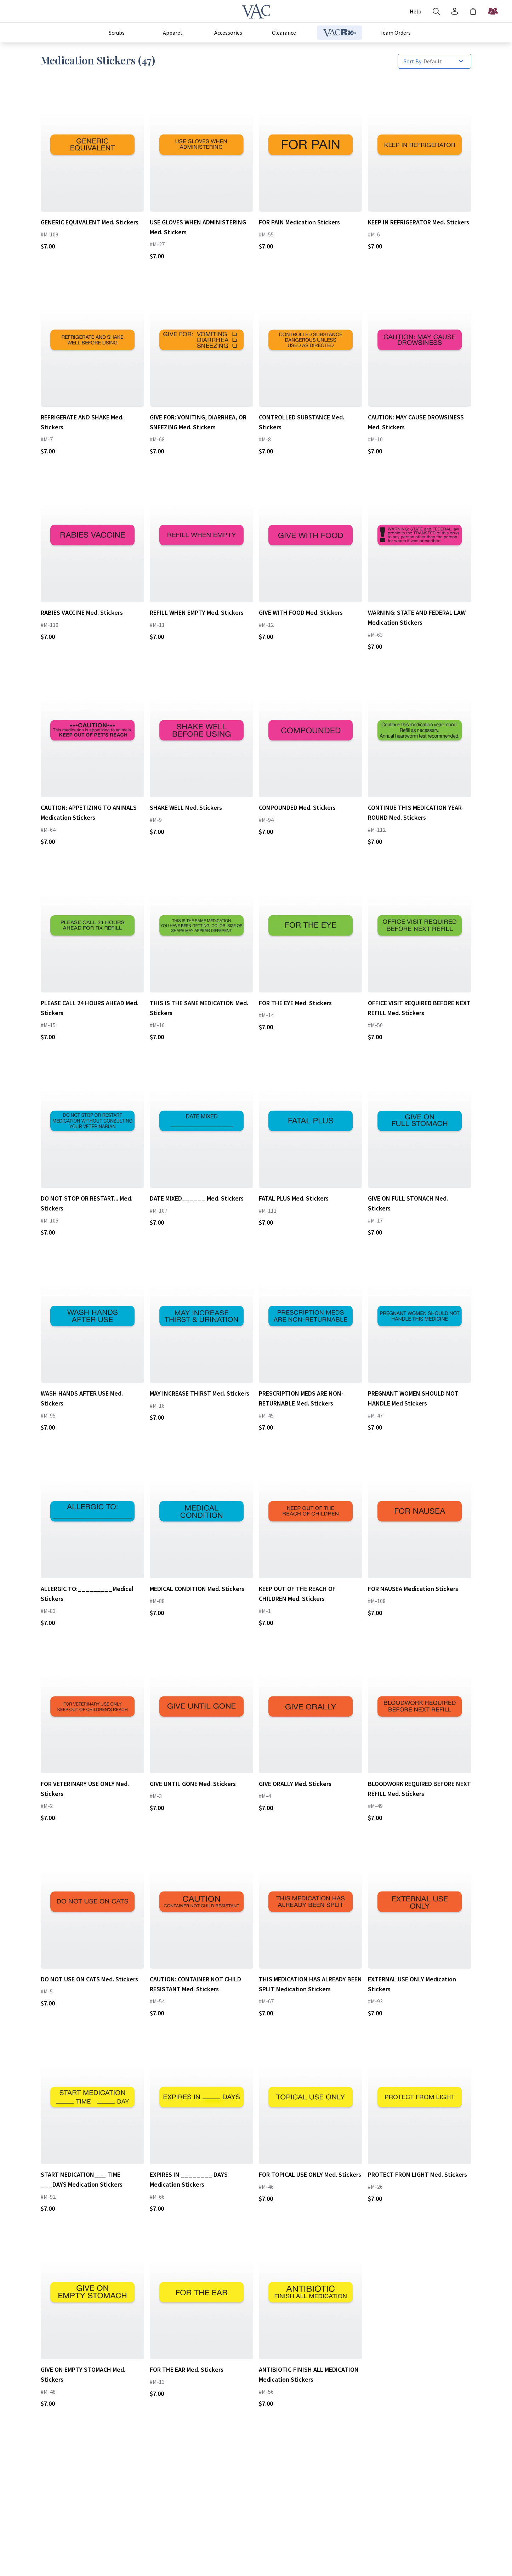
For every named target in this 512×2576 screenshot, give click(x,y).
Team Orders (395, 32)
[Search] (436, 11)
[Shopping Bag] (473, 11)
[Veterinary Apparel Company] (256, 11)
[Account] (415, 11)
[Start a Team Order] (493, 11)
